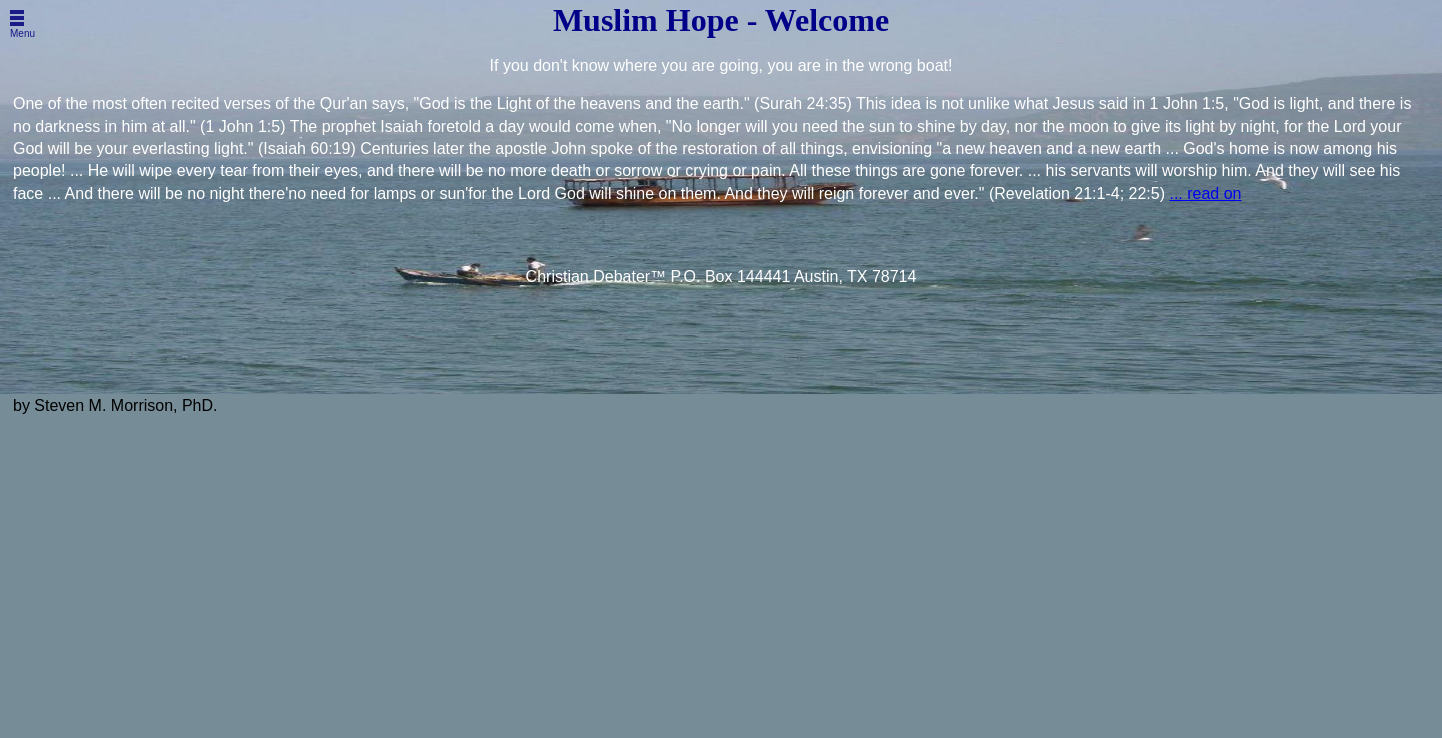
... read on (1205, 193)
